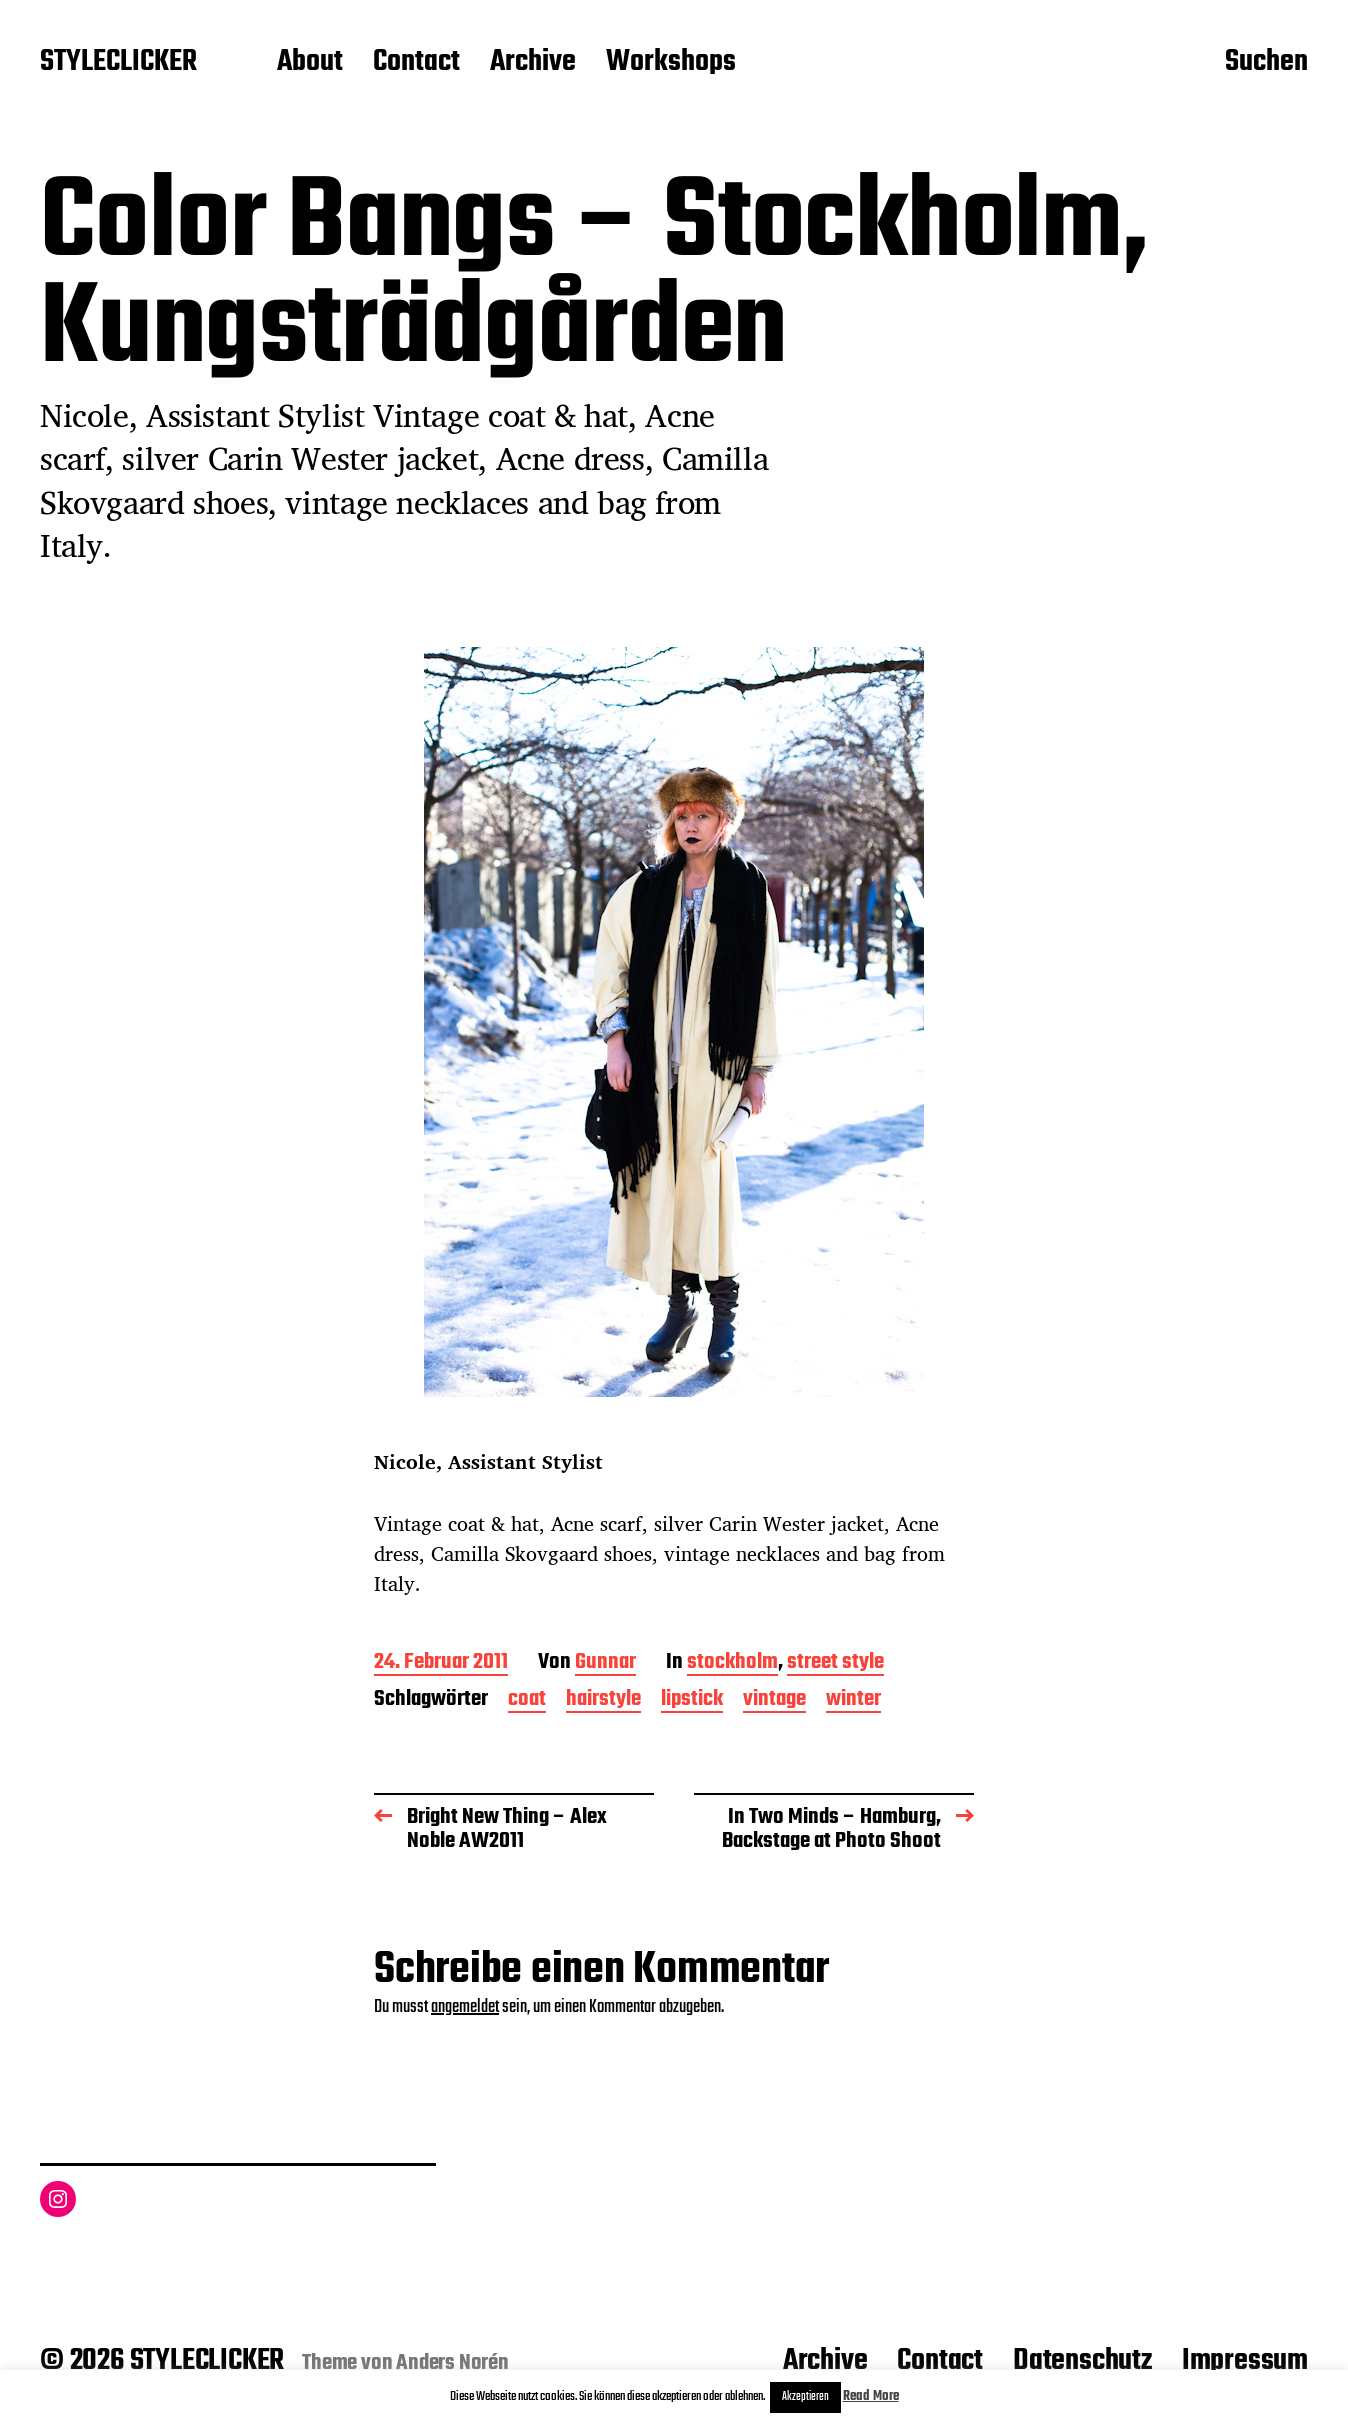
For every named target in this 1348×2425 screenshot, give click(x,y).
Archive (533, 63)
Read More (871, 2396)
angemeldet (465, 2007)
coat (527, 1700)
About (310, 63)
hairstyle (603, 1700)
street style (835, 1663)
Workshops (671, 63)
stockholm (732, 1663)
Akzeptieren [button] (805, 2397)
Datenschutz (1082, 2361)
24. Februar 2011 (441, 1663)
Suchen (1266, 63)
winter (853, 1700)
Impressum (1245, 2361)
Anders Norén (452, 2363)
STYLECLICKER (118, 63)
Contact (416, 63)
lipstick (692, 1700)
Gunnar (605, 1663)
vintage (774, 1700)
